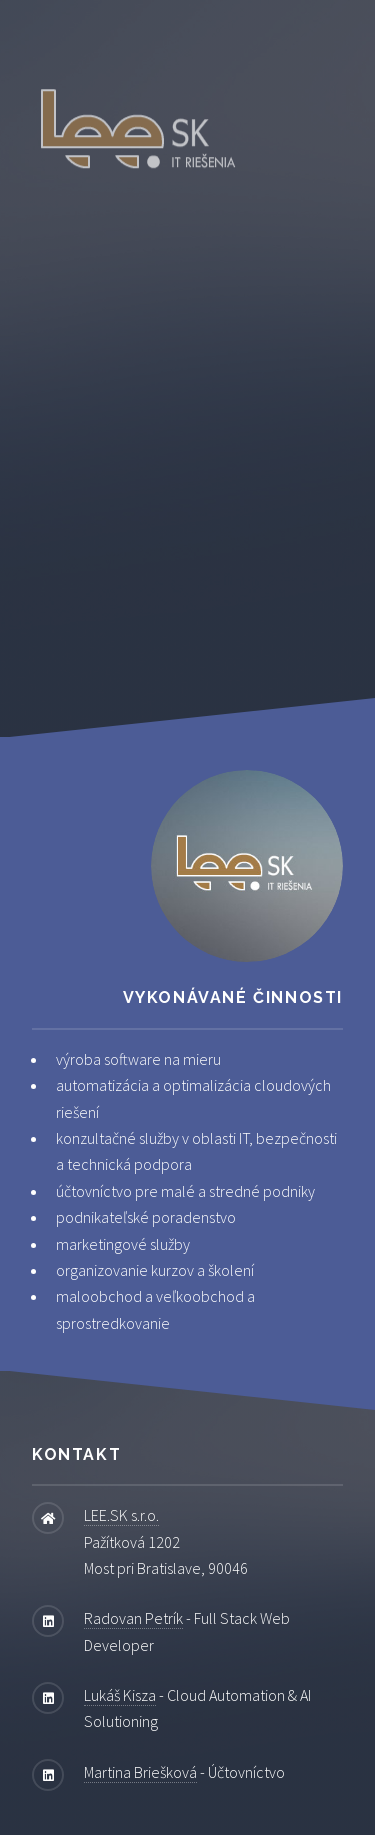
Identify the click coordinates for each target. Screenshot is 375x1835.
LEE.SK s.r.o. (121, 1515)
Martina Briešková (140, 1772)
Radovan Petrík (133, 1618)
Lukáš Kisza (120, 1695)
